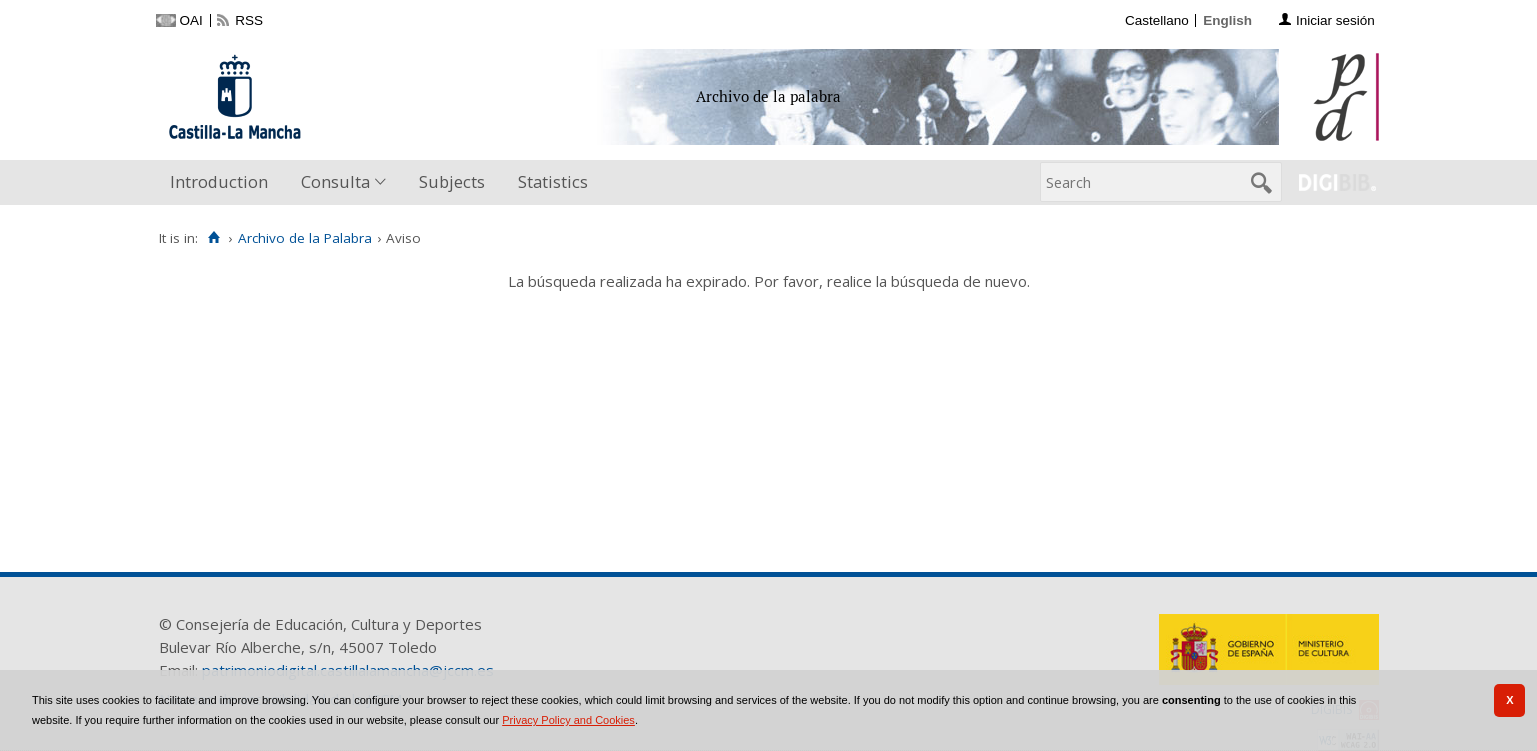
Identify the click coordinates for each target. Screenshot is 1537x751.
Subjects (452, 181)
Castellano (1157, 20)
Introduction (219, 181)
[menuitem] (223, 182)
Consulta (335, 181)
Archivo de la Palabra (305, 238)
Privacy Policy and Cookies (568, 720)
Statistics (553, 181)
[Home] (214, 238)
